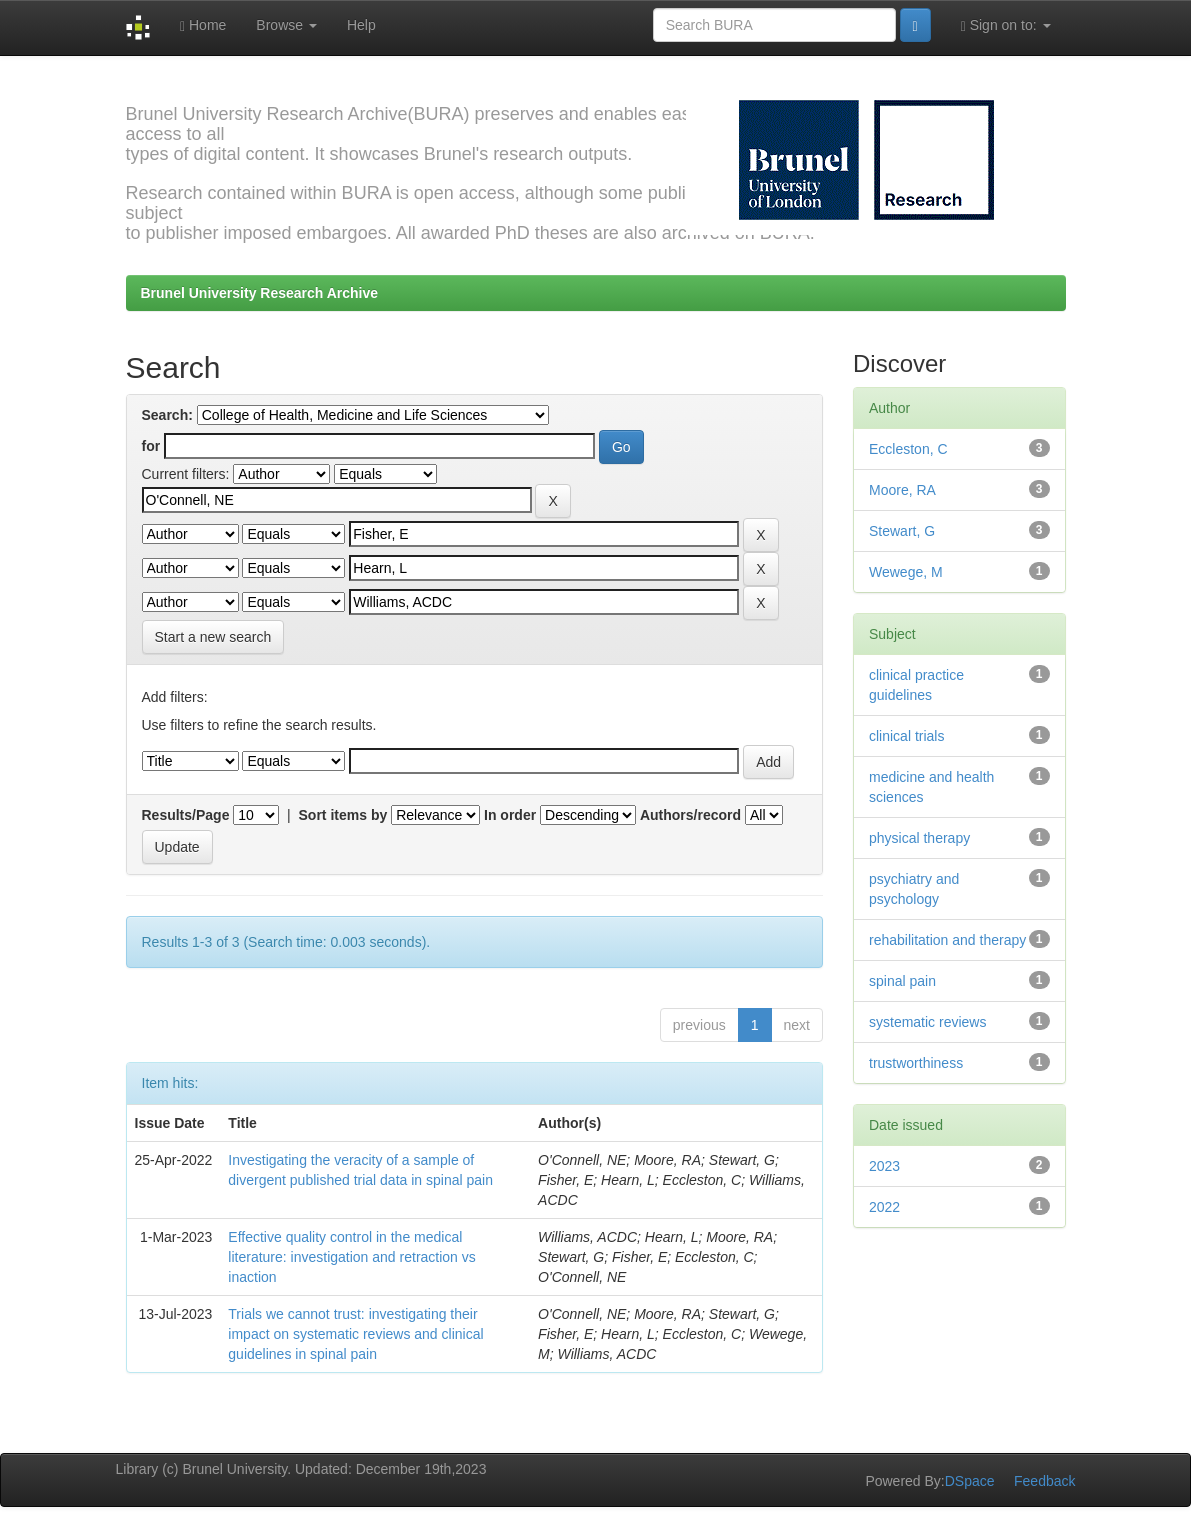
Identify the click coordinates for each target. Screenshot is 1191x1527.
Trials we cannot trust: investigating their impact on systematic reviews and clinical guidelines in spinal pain (355, 1334)
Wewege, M (906, 572)
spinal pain (902, 981)
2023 (884, 1166)
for (151, 446)
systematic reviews (927, 1022)
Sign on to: (1006, 25)
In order (510, 815)
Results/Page (186, 815)
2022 (884, 1207)
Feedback (1044, 1481)
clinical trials (906, 736)
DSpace (970, 1481)
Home (203, 25)
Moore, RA (902, 490)
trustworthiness (916, 1063)
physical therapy (919, 838)
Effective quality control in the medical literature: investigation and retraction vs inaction (351, 1257)
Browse (286, 25)
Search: (167, 415)
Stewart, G (902, 531)
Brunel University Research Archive (260, 293)
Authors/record (690, 815)
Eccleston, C (908, 449)
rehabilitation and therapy (947, 940)
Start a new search (213, 637)
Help (361, 25)
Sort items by (343, 815)
